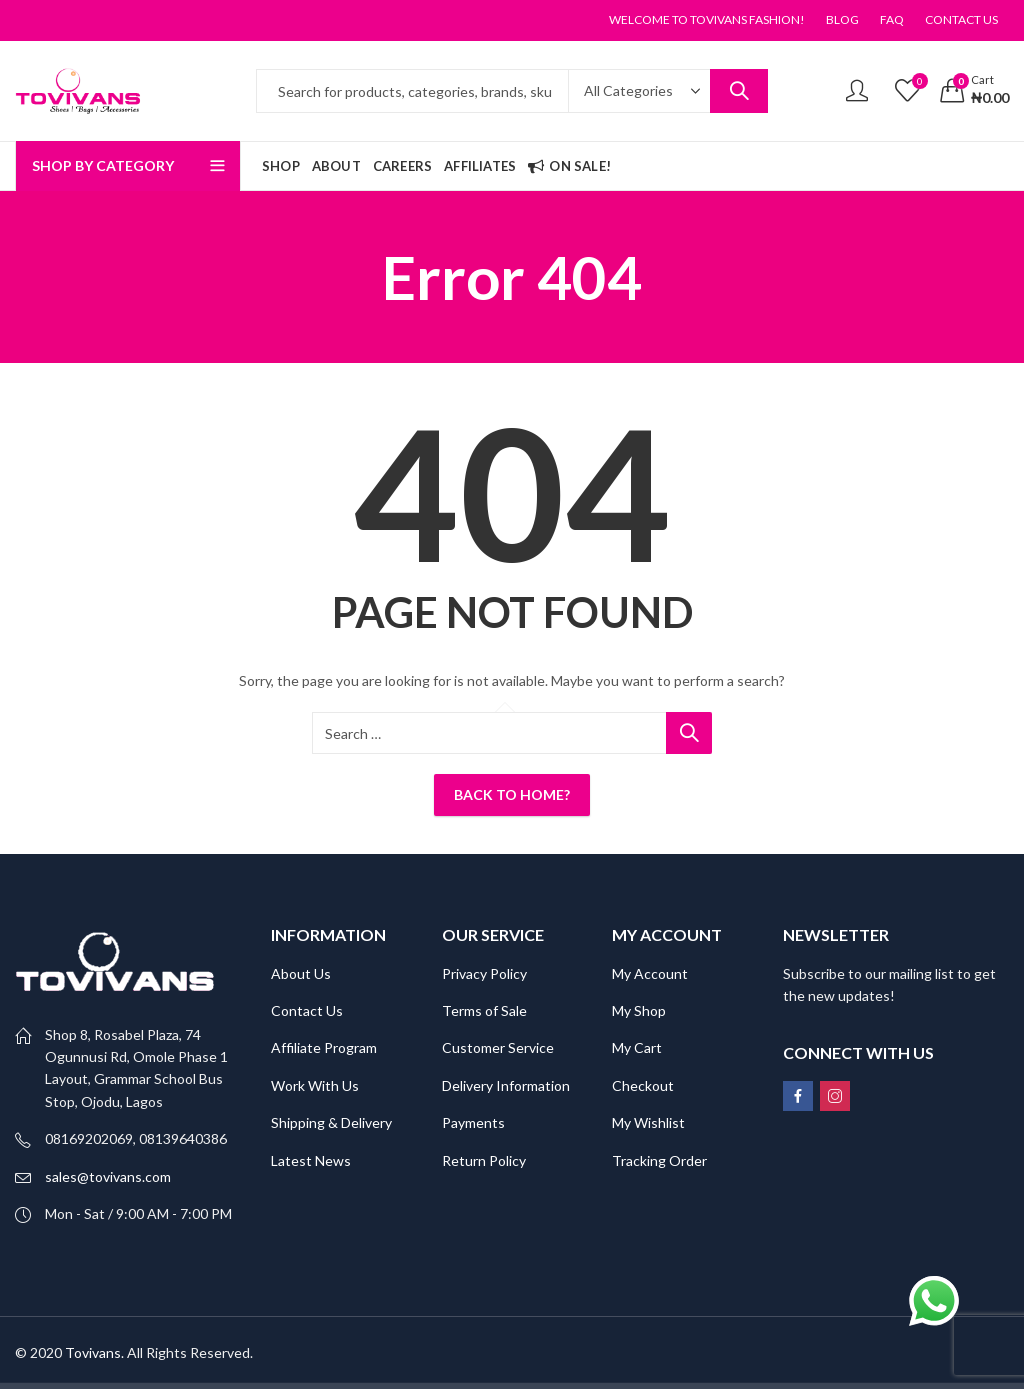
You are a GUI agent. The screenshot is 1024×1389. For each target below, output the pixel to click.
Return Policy (484, 1160)
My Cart (637, 1047)
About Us (301, 973)
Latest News (311, 1160)
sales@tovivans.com (108, 1176)
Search (739, 91)
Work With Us (315, 1085)
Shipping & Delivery (331, 1122)
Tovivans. (94, 1352)
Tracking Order (659, 1160)
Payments (473, 1122)
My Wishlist (648, 1122)
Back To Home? (512, 794)
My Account (650, 973)
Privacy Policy (484, 973)
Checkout (643, 1085)
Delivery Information (506, 1085)
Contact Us (307, 1010)
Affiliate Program (324, 1047)
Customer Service (498, 1047)
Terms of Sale (484, 1010)
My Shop (639, 1010)
